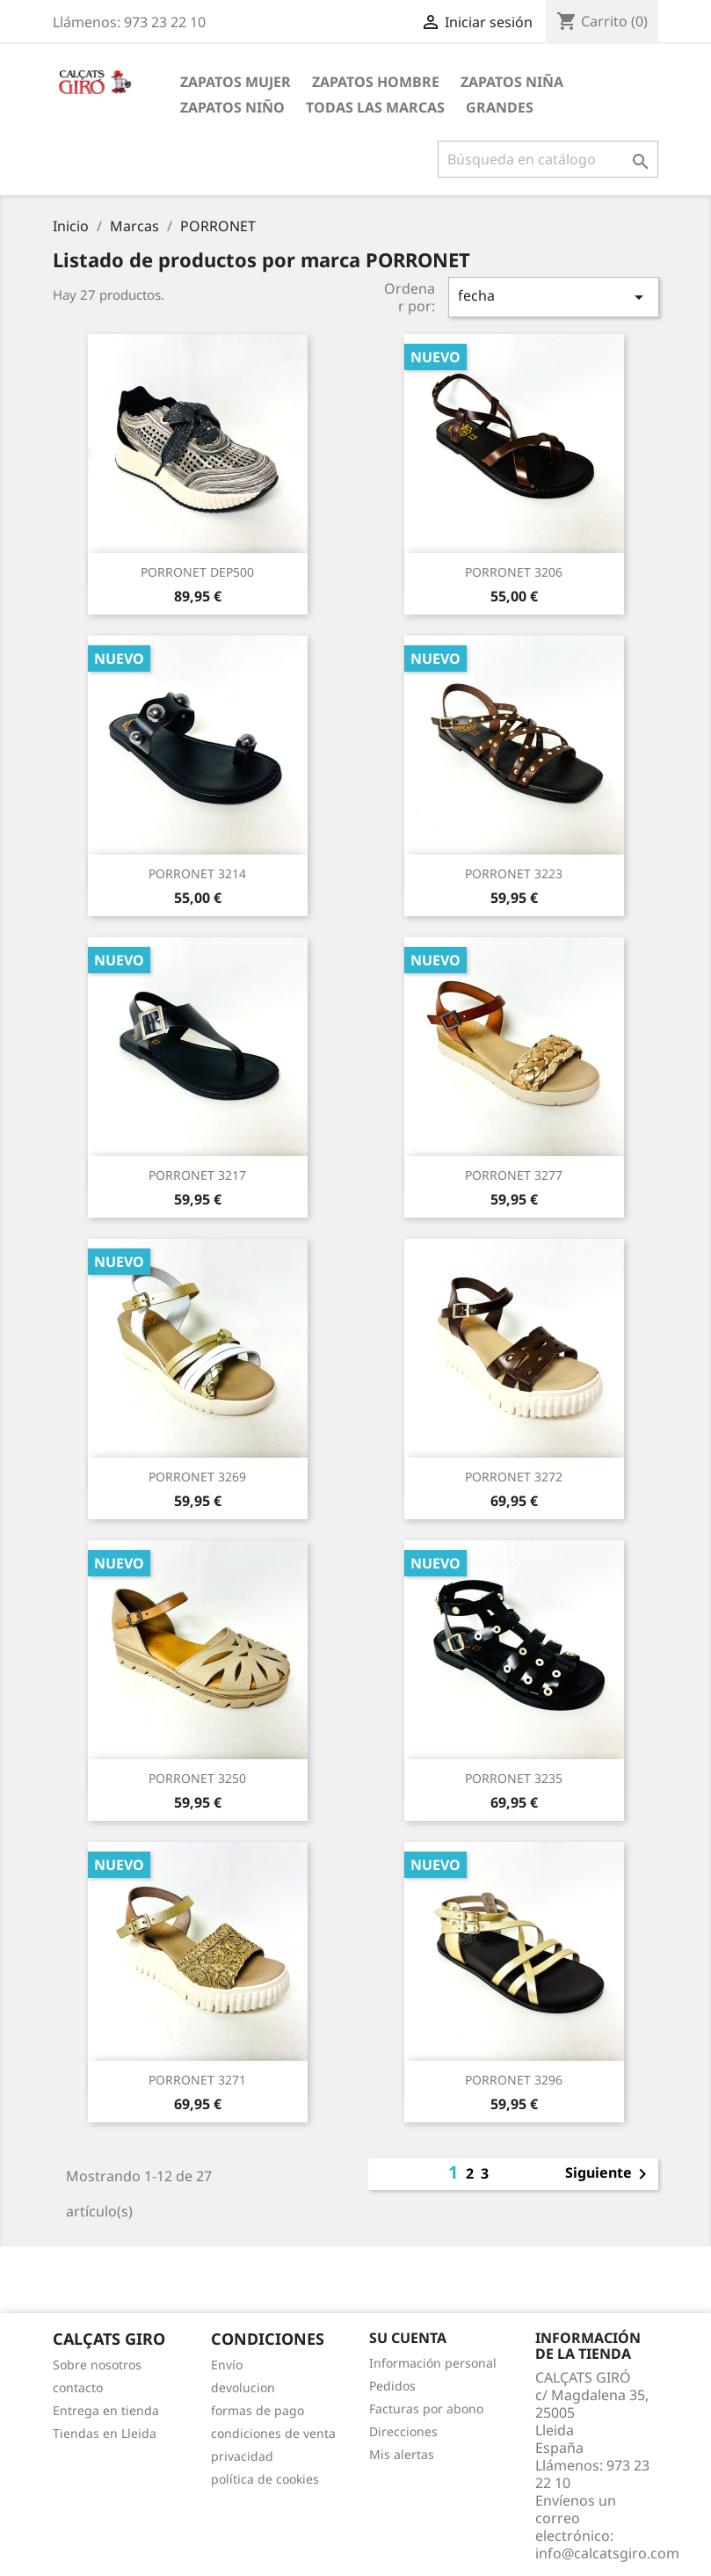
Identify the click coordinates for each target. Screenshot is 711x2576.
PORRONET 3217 (197, 1175)
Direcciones (403, 2431)
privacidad (242, 2456)
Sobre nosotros (97, 2364)
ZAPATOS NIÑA (512, 81)
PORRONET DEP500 (197, 572)
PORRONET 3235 (513, 1778)
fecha (553, 297)
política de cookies (265, 2478)
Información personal (433, 2362)
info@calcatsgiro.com (607, 2553)
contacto (78, 2387)
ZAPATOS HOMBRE (375, 81)
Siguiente (609, 2174)
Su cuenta (407, 2337)
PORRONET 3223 (513, 873)
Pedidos (392, 2385)
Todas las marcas (375, 107)
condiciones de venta (273, 2433)
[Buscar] (548, 159)
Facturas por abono (426, 2408)
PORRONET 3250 (197, 1778)
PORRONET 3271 (197, 2079)
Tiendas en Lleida (104, 2433)
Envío (227, 2364)
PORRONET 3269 (197, 1476)
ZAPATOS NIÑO (232, 107)
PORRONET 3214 (197, 873)
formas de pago (257, 2410)
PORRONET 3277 (513, 1175)
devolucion (243, 2387)
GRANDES (499, 107)
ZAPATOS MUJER (235, 81)
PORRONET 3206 (513, 572)
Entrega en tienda (106, 2410)
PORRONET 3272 (513, 1476)
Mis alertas (401, 2454)
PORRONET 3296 (513, 2079)
